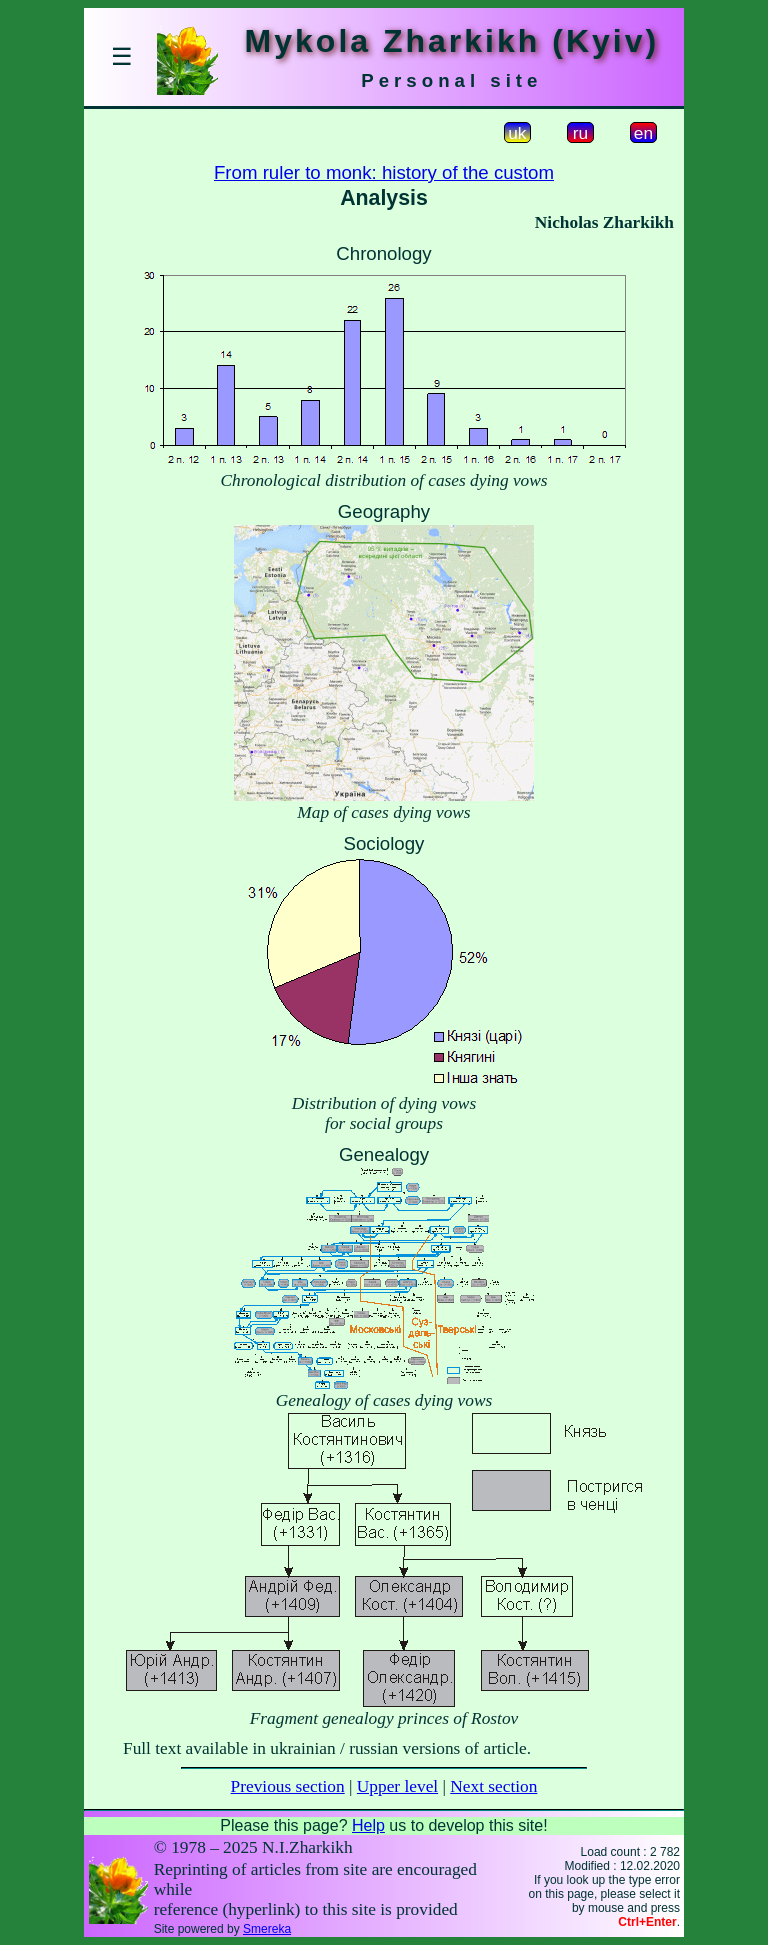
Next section (493, 1786)
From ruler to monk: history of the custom (384, 172)
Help (368, 1825)
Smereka (267, 1929)
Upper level (397, 1786)
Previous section (288, 1786)
